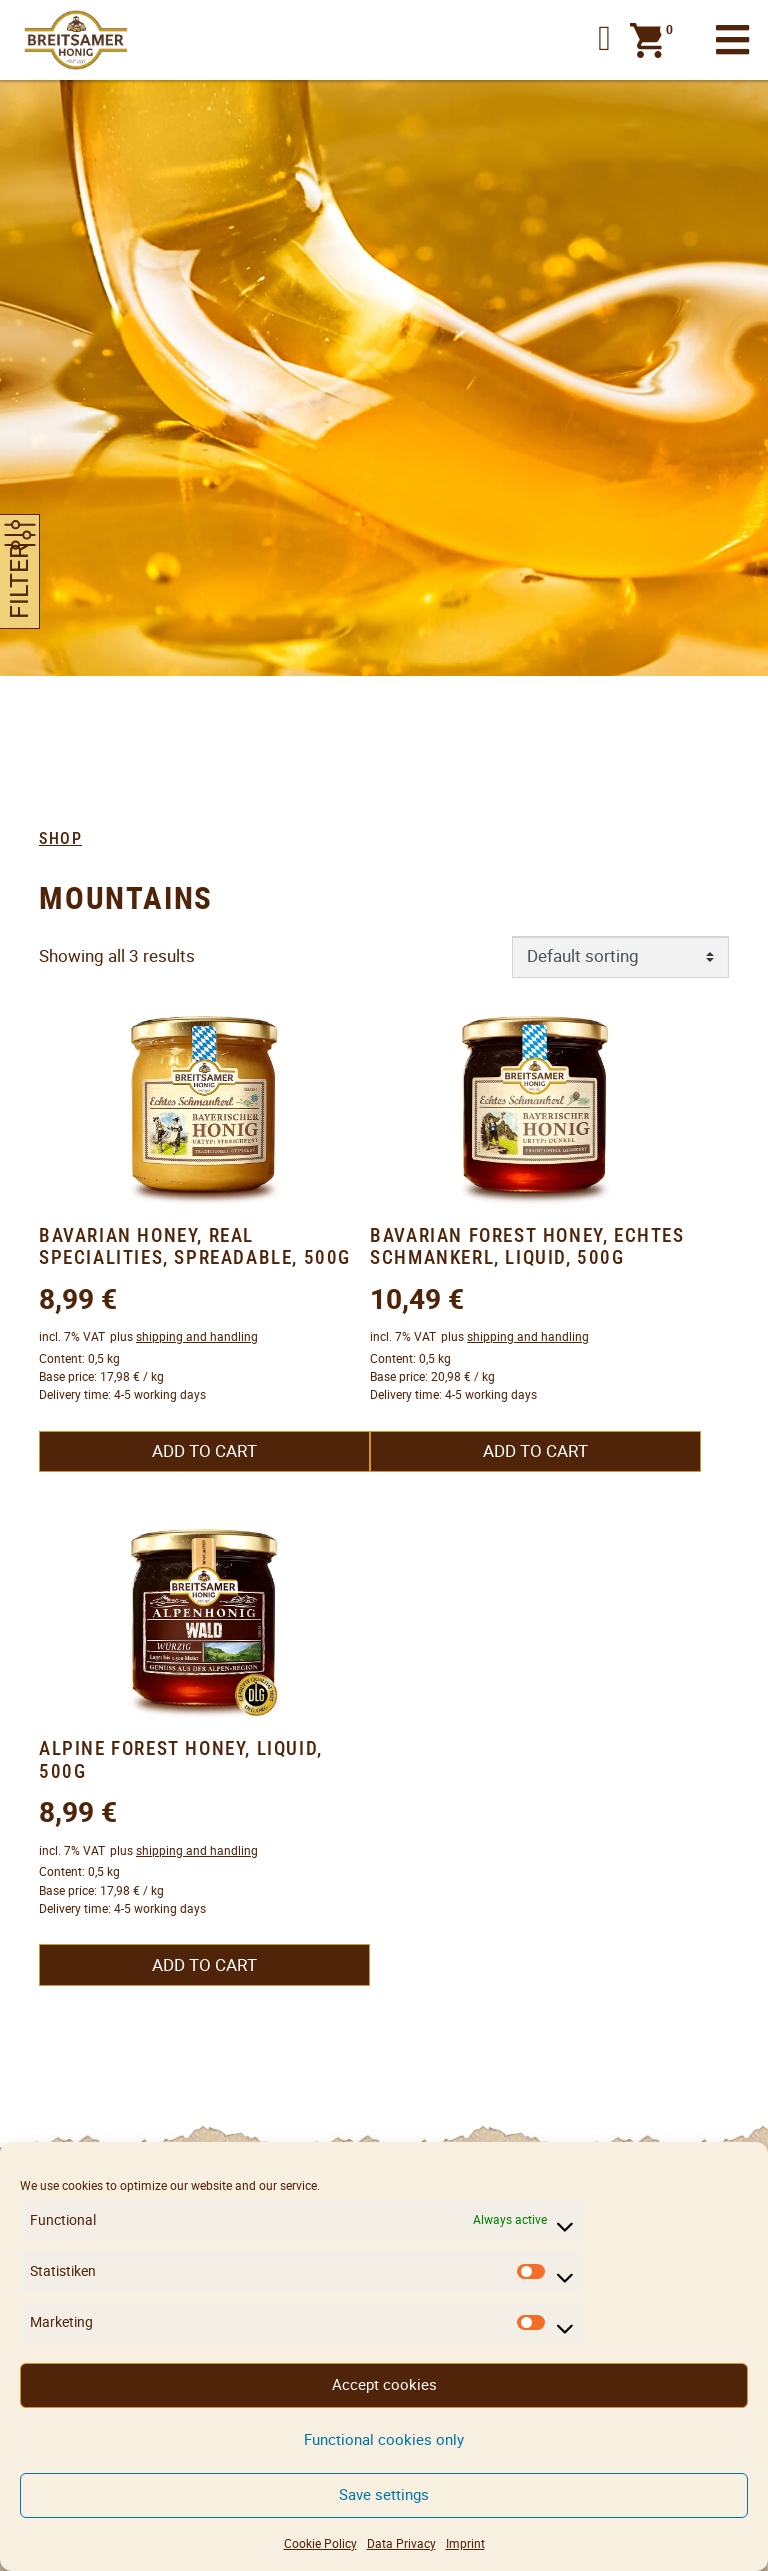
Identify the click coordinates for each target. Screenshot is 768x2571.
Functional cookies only (384, 2439)
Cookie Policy (320, 2543)
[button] (604, 40)
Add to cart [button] (204, 1451)
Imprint (465, 2543)
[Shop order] (621, 957)
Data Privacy (401, 2543)
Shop (60, 839)
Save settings (384, 2494)
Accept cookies (384, 2384)
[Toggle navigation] (732, 40)
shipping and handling (197, 1336)
